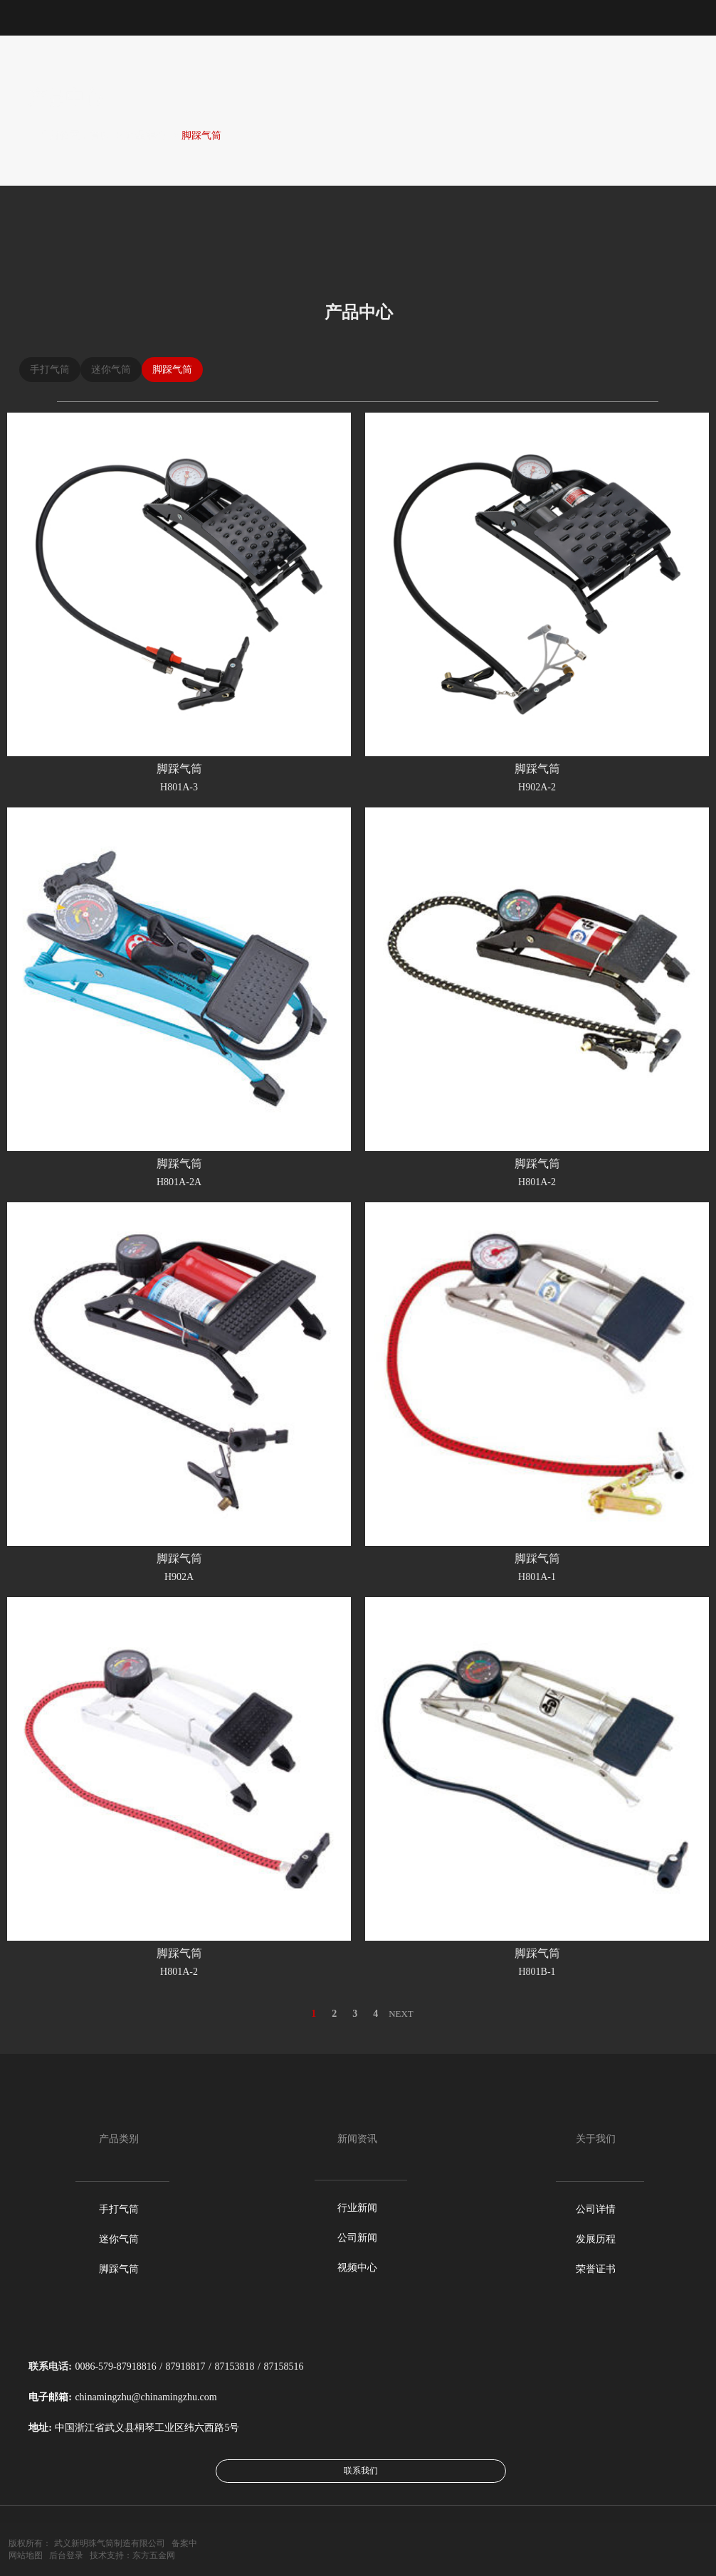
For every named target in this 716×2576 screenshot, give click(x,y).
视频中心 (357, 2267)
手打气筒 (119, 2209)
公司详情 (596, 2209)
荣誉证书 (596, 2269)
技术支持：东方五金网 (132, 2555)
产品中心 (146, 135)
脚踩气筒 (201, 135)
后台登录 (66, 2555)
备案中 (184, 2543)
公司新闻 (357, 2237)
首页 (100, 135)
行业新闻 (357, 2208)
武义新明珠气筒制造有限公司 (109, 2543)
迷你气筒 (119, 2239)
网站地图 (26, 2555)
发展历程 (596, 2239)
